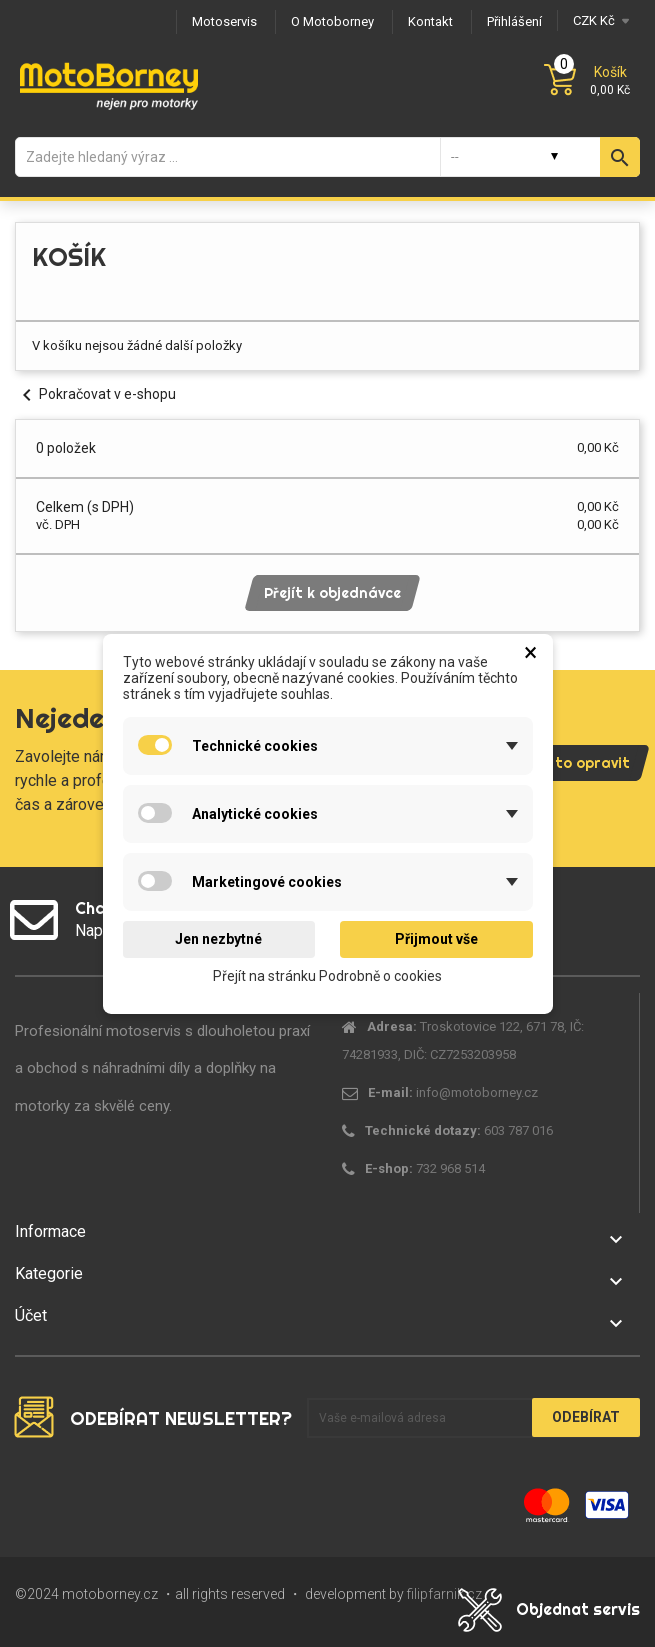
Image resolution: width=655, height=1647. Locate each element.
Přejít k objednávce (332, 593)
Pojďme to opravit (564, 763)
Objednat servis (578, 1609)
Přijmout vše (436, 939)
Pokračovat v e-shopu (95, 394)
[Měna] (598, 20)
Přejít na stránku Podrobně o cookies (327, 975)
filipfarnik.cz (444, 1594)
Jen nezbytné (218, 939)
